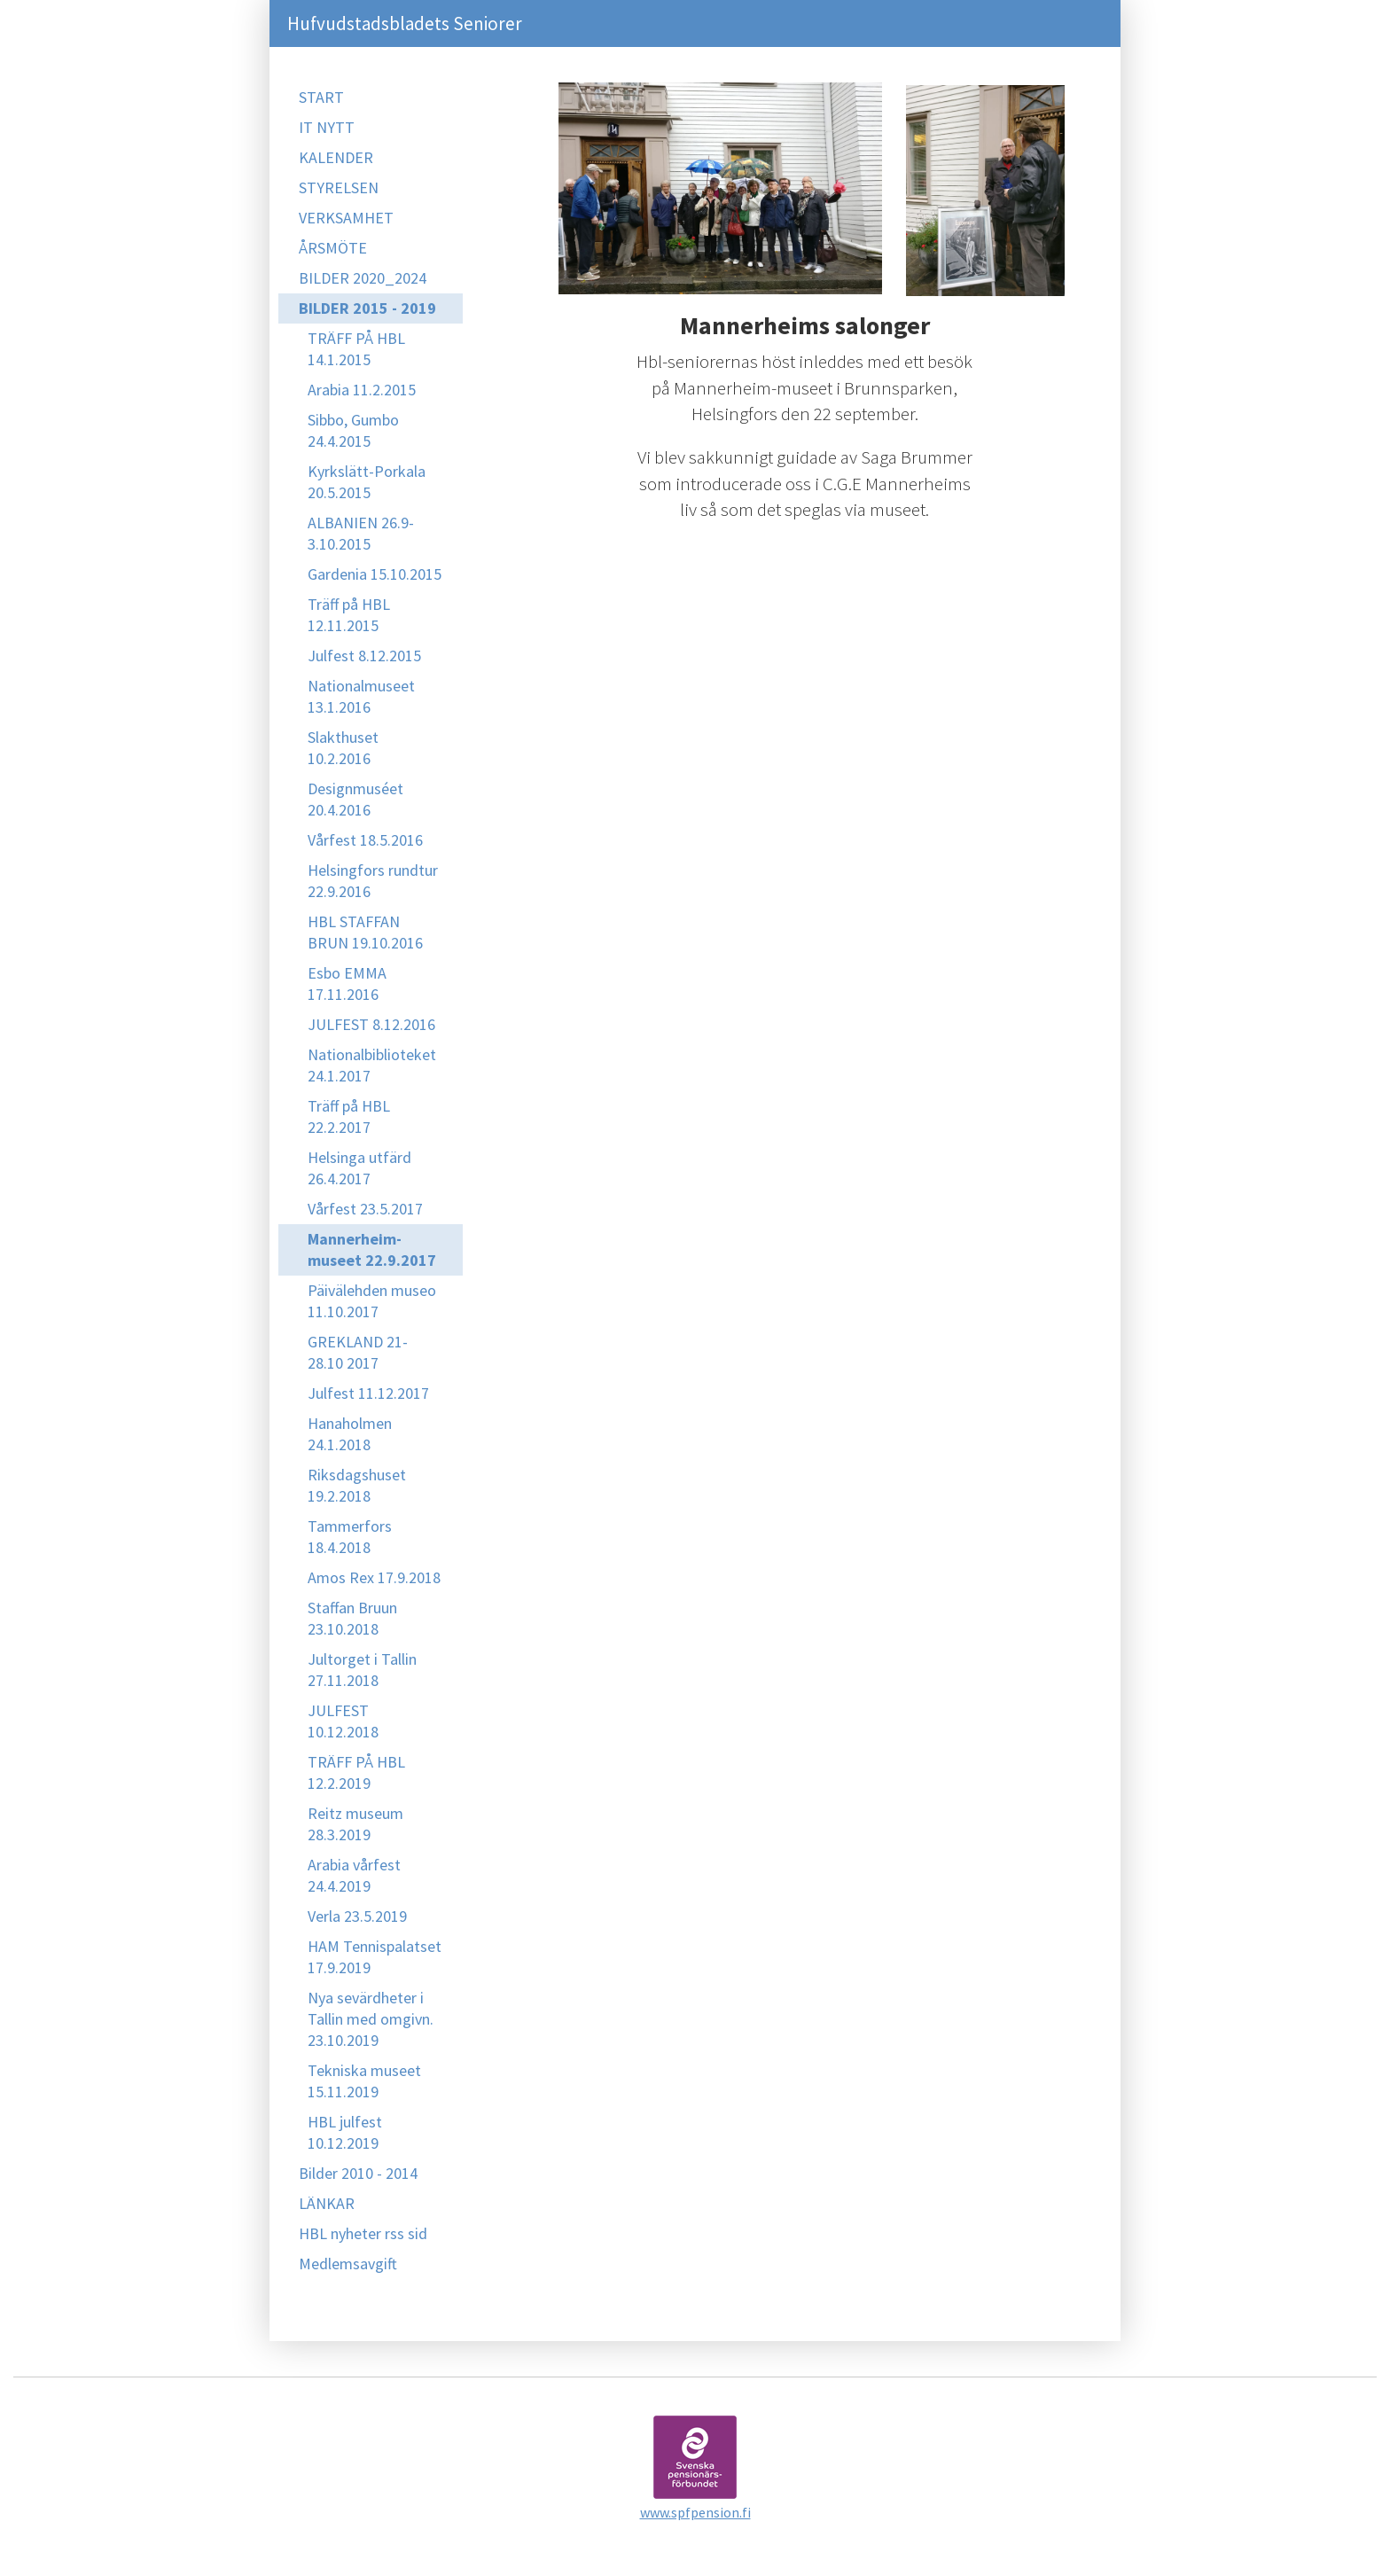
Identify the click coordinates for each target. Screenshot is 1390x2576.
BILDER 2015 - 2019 (367, 308)
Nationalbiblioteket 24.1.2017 (372, 1065)
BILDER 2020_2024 (362, 278)
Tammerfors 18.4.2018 (350, 1536)
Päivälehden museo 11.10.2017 (372, 1301)
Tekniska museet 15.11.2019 (364, 2081)
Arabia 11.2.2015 (362, 389)
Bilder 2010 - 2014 (358, 2173)
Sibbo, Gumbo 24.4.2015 (353, 430)
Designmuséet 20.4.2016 (355, 799)
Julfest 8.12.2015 (364, 655)
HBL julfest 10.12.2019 (345, 2132)
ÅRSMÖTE (333, 248)
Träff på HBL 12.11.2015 (349, 615)
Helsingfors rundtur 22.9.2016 (373, 881)
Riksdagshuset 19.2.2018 (357, 1485)
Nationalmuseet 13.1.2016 (361, 696)
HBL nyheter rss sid (363, 2233)
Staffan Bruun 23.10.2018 (352, 1618)
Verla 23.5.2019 (357, 1916)
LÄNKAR (327, 2203)
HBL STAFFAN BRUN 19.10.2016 (365, 932)
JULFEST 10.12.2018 (343, 1721)
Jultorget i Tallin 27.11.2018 (362, 1669)
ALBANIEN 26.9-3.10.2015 (361, 533)
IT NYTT (327, 127)
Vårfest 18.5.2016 (365, 840)
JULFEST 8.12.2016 (371, 1024)
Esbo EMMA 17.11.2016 (347, 983)
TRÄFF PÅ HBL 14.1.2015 (356, 349)
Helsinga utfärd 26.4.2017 (359, 1168)
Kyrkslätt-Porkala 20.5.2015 (367, 482)
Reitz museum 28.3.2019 (355, 1824)
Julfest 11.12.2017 (368, 1393)
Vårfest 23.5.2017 (365, 1208)
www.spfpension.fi (695, 2512)
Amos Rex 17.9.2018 (374, 1577)
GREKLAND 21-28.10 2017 (358, 1352)
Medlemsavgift (348, 2263)
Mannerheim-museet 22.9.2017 (372, 1249)
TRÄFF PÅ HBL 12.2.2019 (356, 1772)
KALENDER (336, 157)
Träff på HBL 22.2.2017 (349, 1116)
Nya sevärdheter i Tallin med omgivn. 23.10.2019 (370, 2018)
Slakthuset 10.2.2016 (343, 748)
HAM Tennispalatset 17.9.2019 (374, 1957)
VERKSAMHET (346, 217)
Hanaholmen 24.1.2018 (350, 1434)
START (321, 97)
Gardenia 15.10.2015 (374, 574)
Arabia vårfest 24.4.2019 (354, 1875)
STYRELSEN (339, 187)
